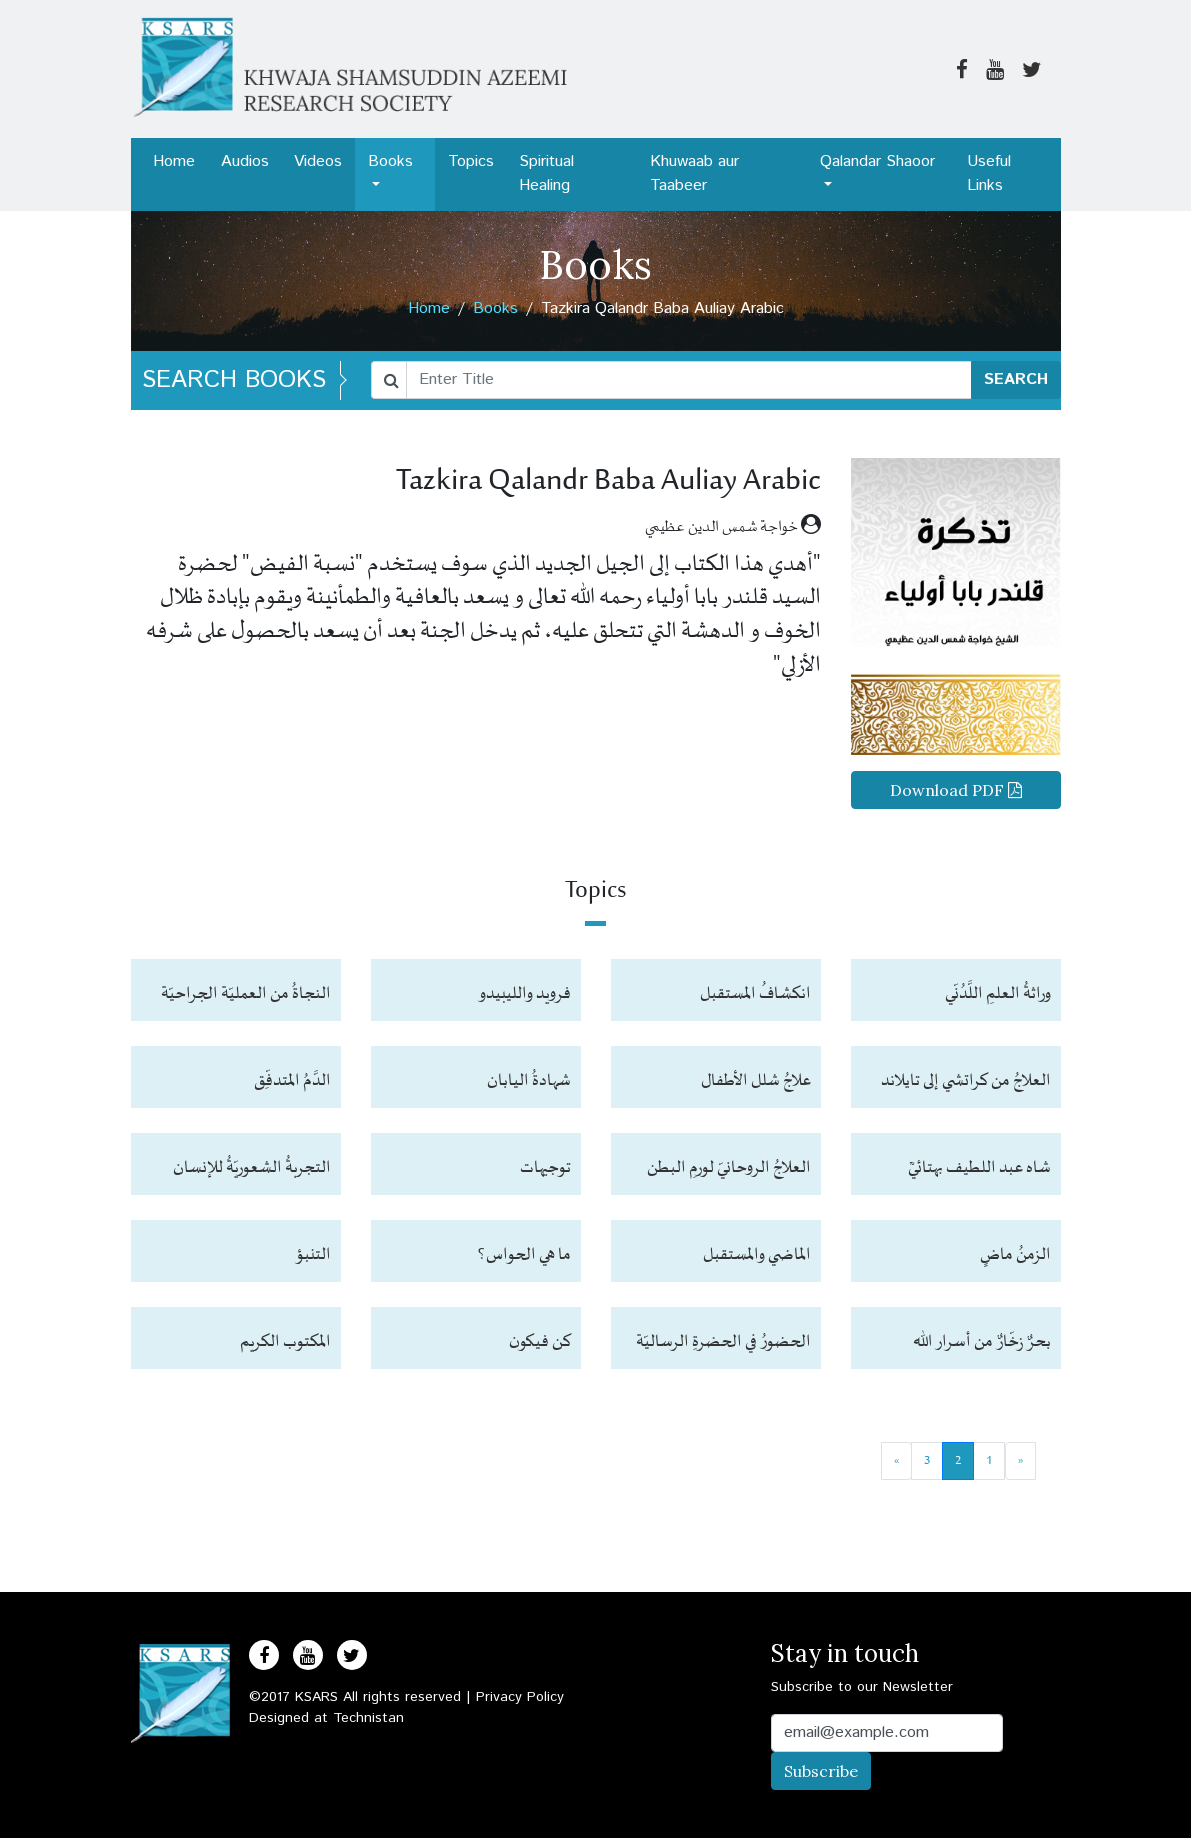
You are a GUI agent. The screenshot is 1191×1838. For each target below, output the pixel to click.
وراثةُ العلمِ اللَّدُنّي (998, 994)
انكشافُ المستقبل (755, 994)
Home (174, 161)
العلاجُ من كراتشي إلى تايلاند (966, 1081)
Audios (245, 161)
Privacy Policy (520, 1697)
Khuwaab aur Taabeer (694, 173)
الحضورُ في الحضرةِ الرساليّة (723, 1342)
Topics (471, 161)
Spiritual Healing (546, 173)
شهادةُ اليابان (529, 1081)
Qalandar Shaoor (877, 161)
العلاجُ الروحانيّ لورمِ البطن (729, 1168)
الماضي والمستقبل (757, 1255)
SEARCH (1016, 379)
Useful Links (989, 173)
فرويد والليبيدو (524, 994)
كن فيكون (540, 1342)
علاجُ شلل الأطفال (756, 1081)
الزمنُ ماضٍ (1015, 1255)
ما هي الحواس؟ (524, 1255)
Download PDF (956, 790)
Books (390, 161)
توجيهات (545, 1168)
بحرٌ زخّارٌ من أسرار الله (982, 1342)
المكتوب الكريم (285, 1342)
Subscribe (821, 1771)
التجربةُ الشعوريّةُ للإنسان (252, 1168)
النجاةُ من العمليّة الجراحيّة (246, 994)
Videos (318, 161)
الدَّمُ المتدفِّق (292, 1081)
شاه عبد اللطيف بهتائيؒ (979, 1168)
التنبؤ (313, 1255)
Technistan (368, 1718)
